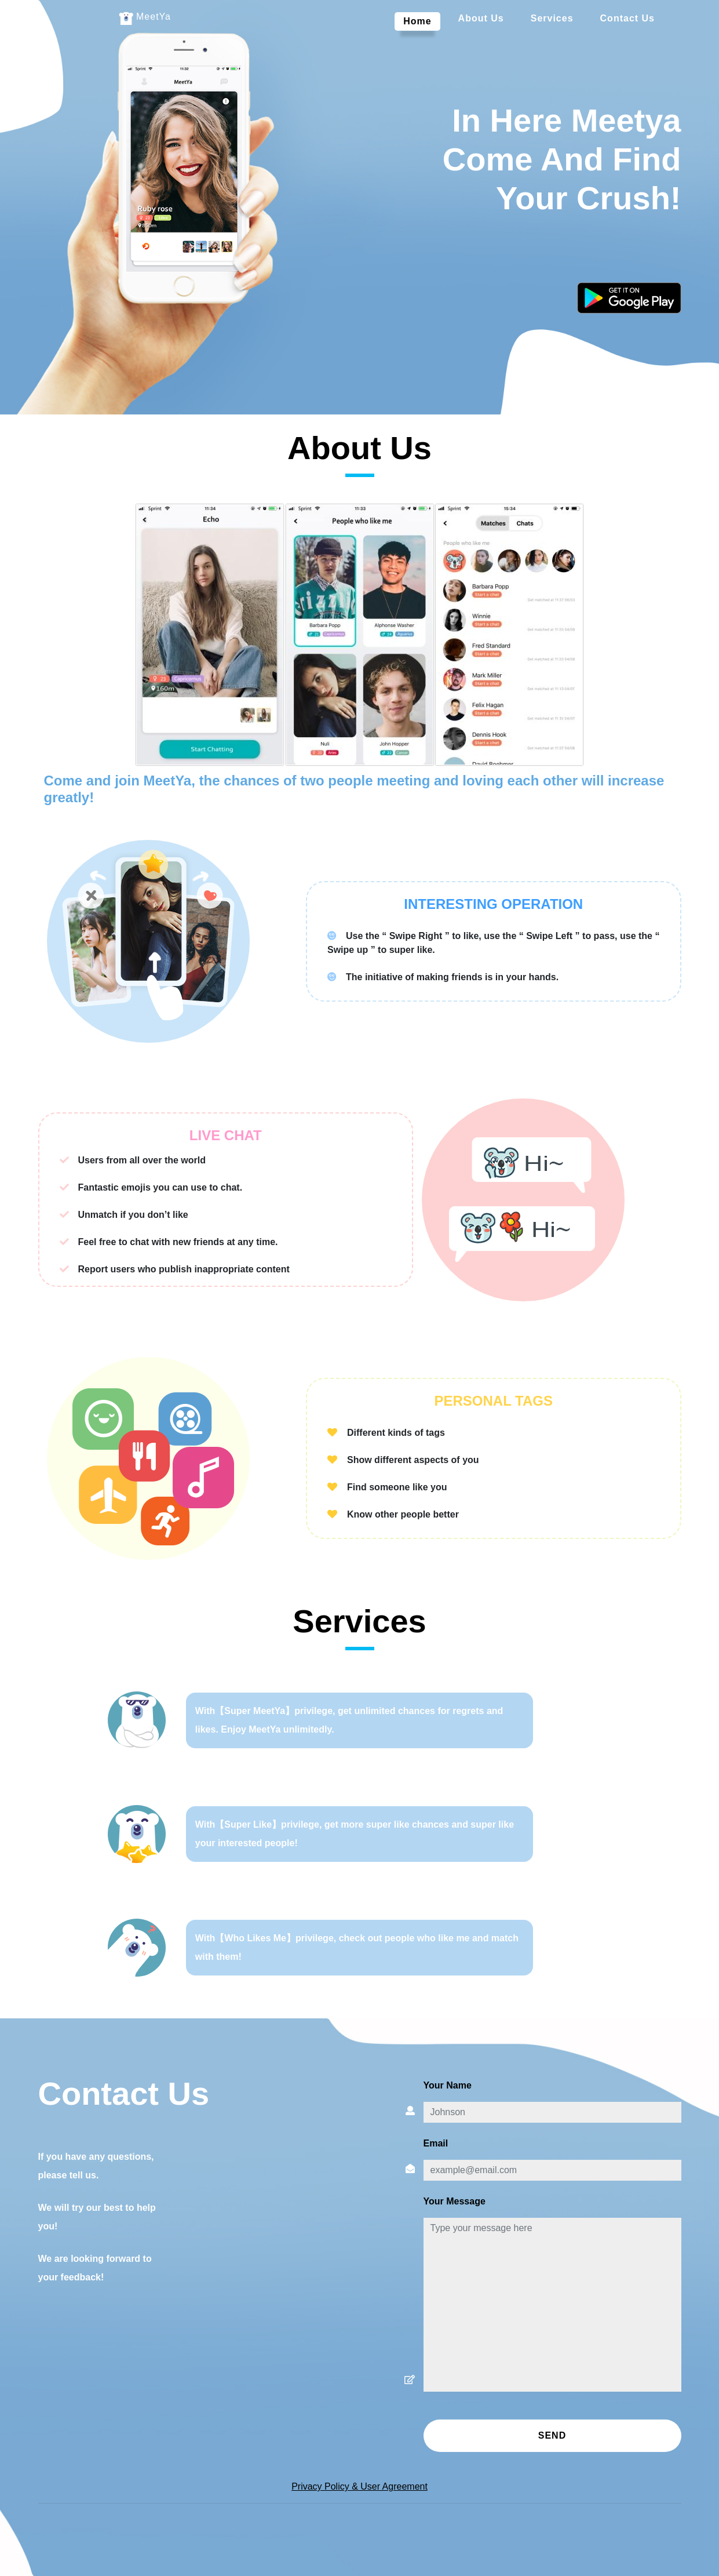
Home (421, 20)
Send (552, 2435)
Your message (455, 2201)
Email (436, 2143)
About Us (481, 18)
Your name (448, 2085)
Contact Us (627, 18)
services (552, 18)
